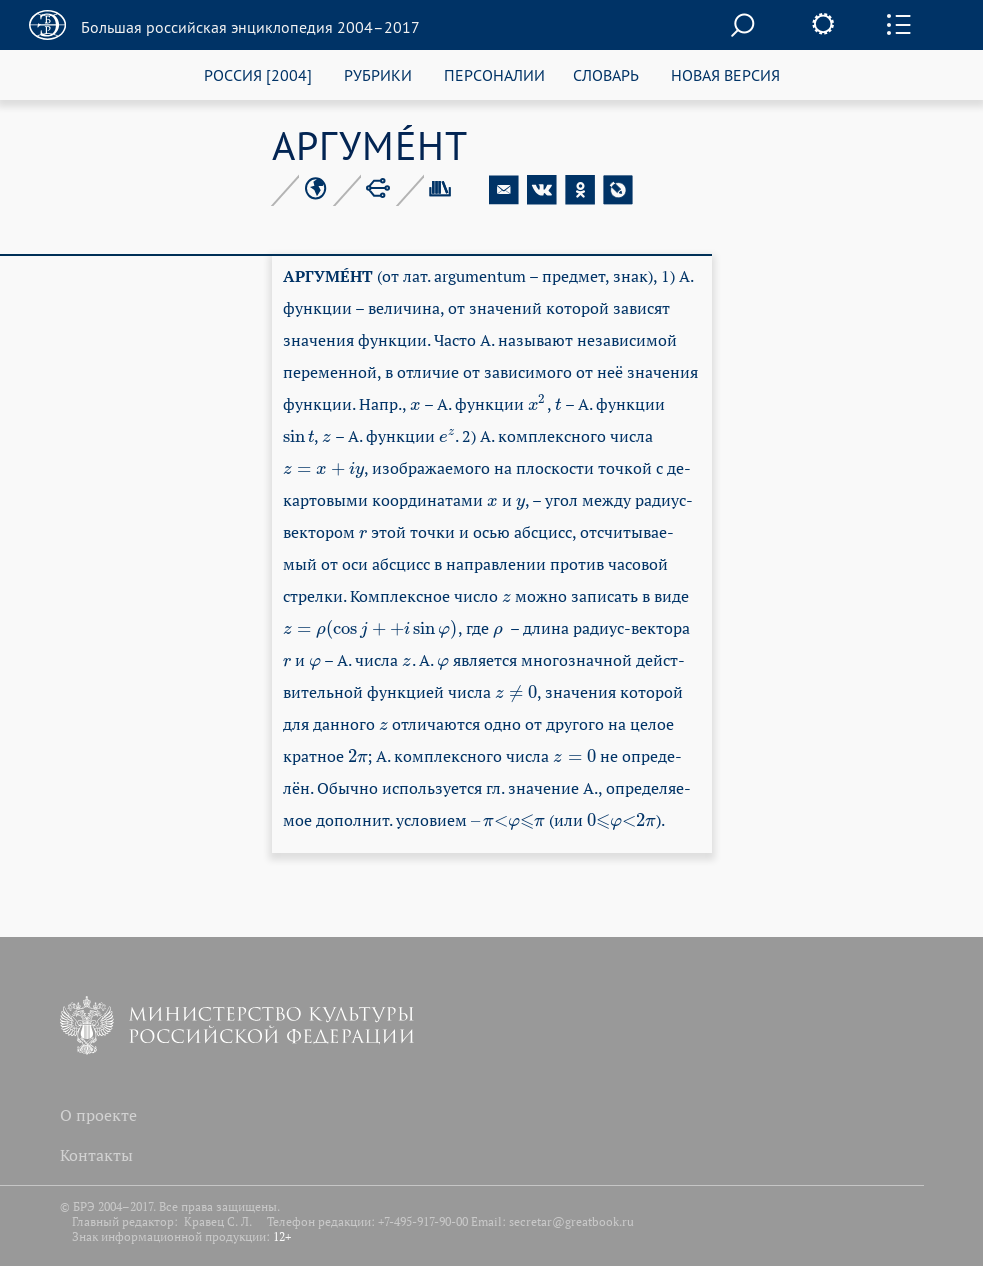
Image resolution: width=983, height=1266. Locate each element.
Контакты (96, 1155)
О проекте (98, 1115)
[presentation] (415, 404)
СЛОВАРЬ (606, 74)
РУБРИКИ (378, 74)
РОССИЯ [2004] (258, 74)
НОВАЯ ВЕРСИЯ (725, 74)
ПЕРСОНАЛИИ (494, 74)
